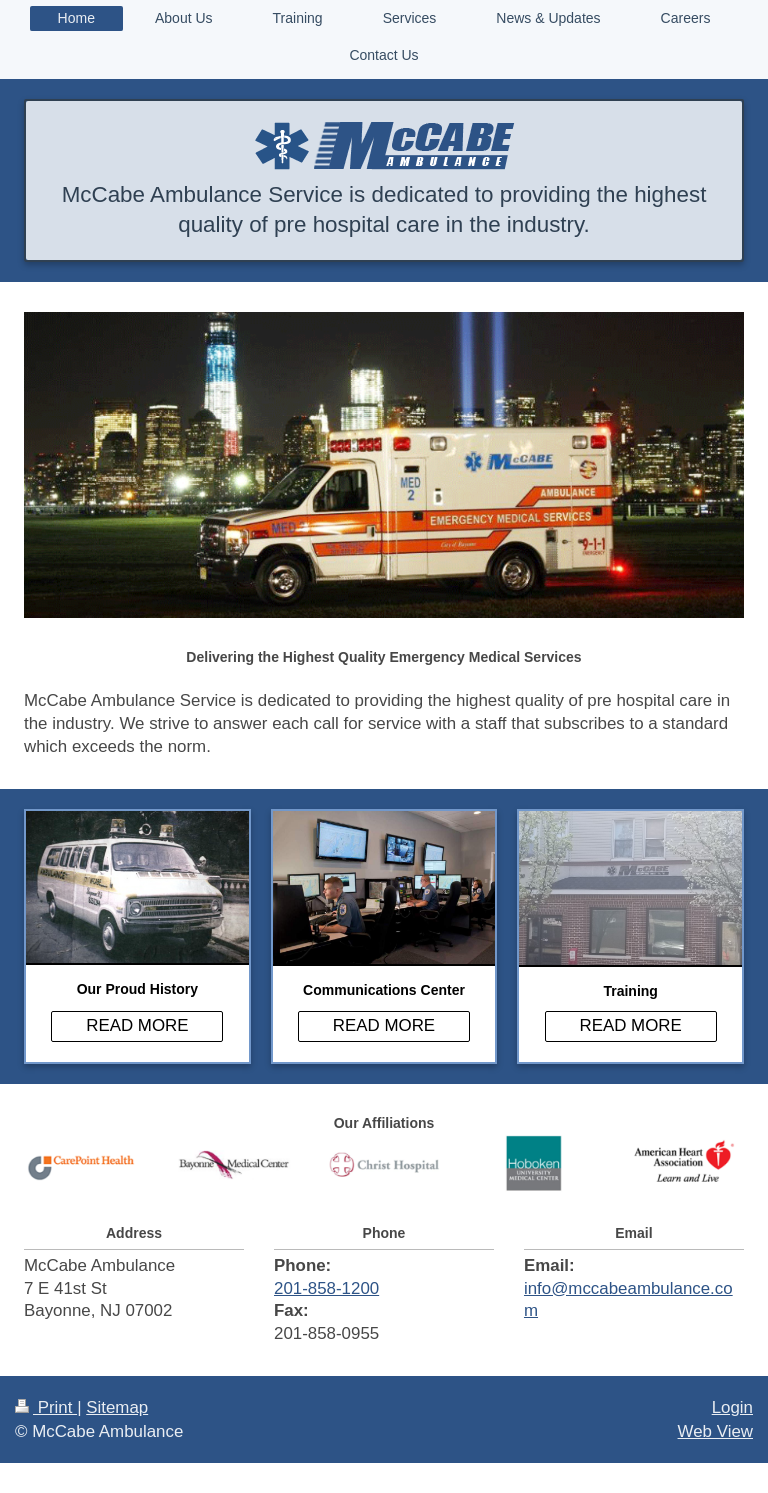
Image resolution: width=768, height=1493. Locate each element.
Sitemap (117, 1407)
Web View (715, 1431)
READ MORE (137, 1025)
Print (46, 1407)
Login (732, 1407)
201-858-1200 (326, 1288)
